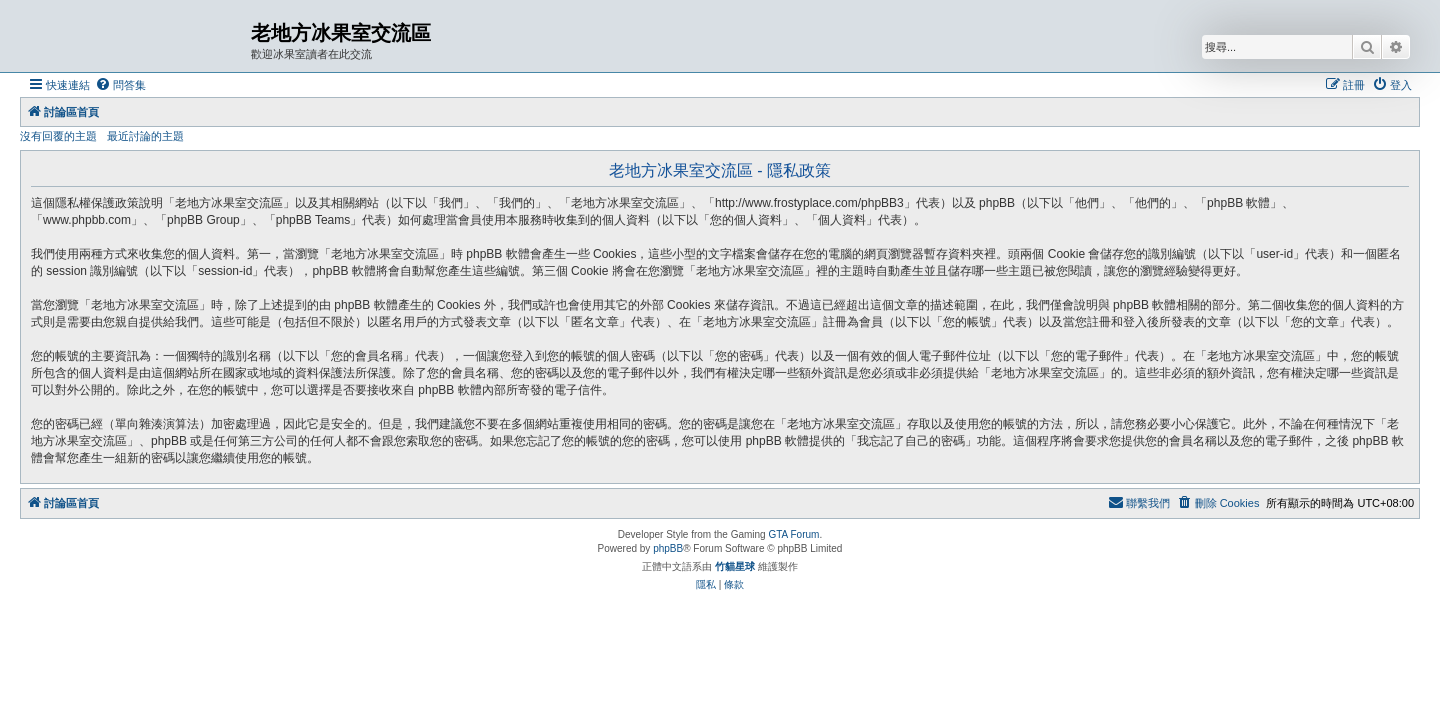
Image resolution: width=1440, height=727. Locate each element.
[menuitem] (120, 85)
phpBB (668, 548)
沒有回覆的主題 (58, 136)
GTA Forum (793, 534)
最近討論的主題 (145, 136)
